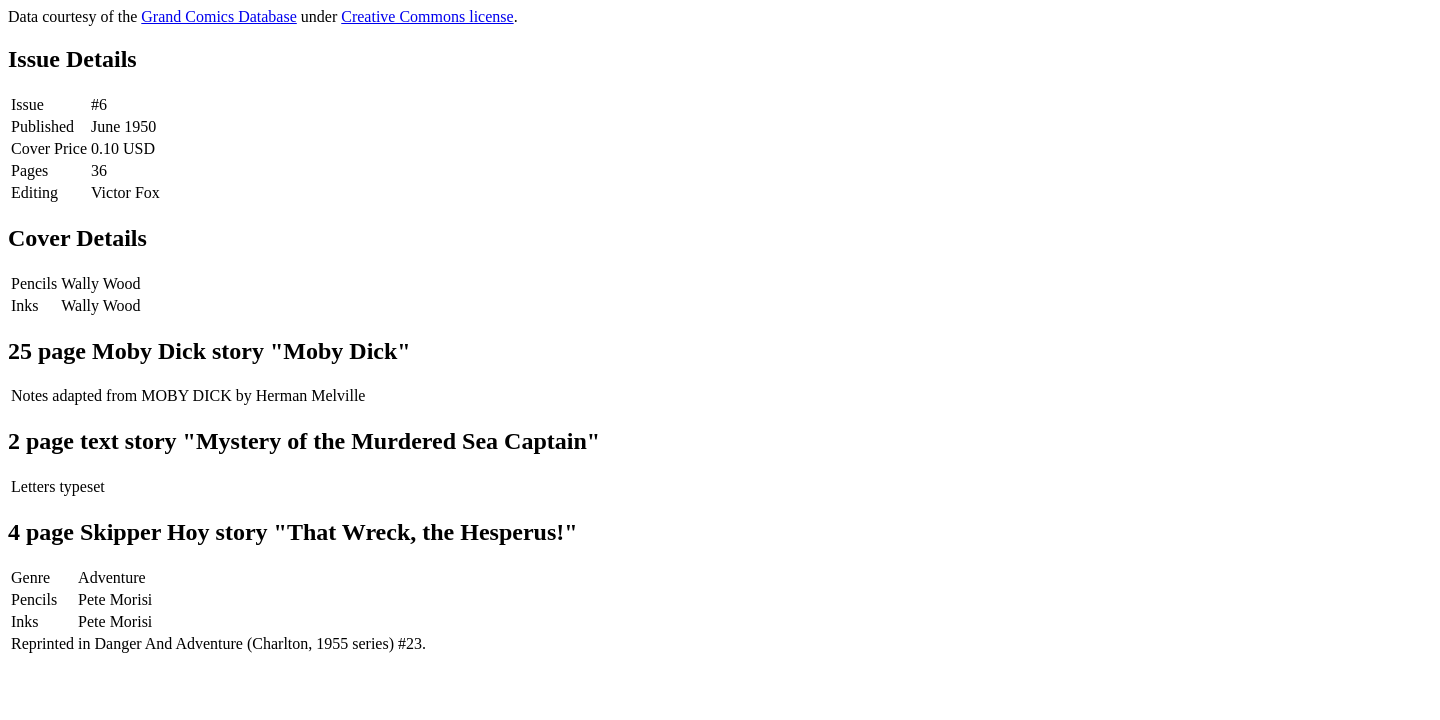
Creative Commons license (427, 16)
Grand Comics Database (219, 16)
